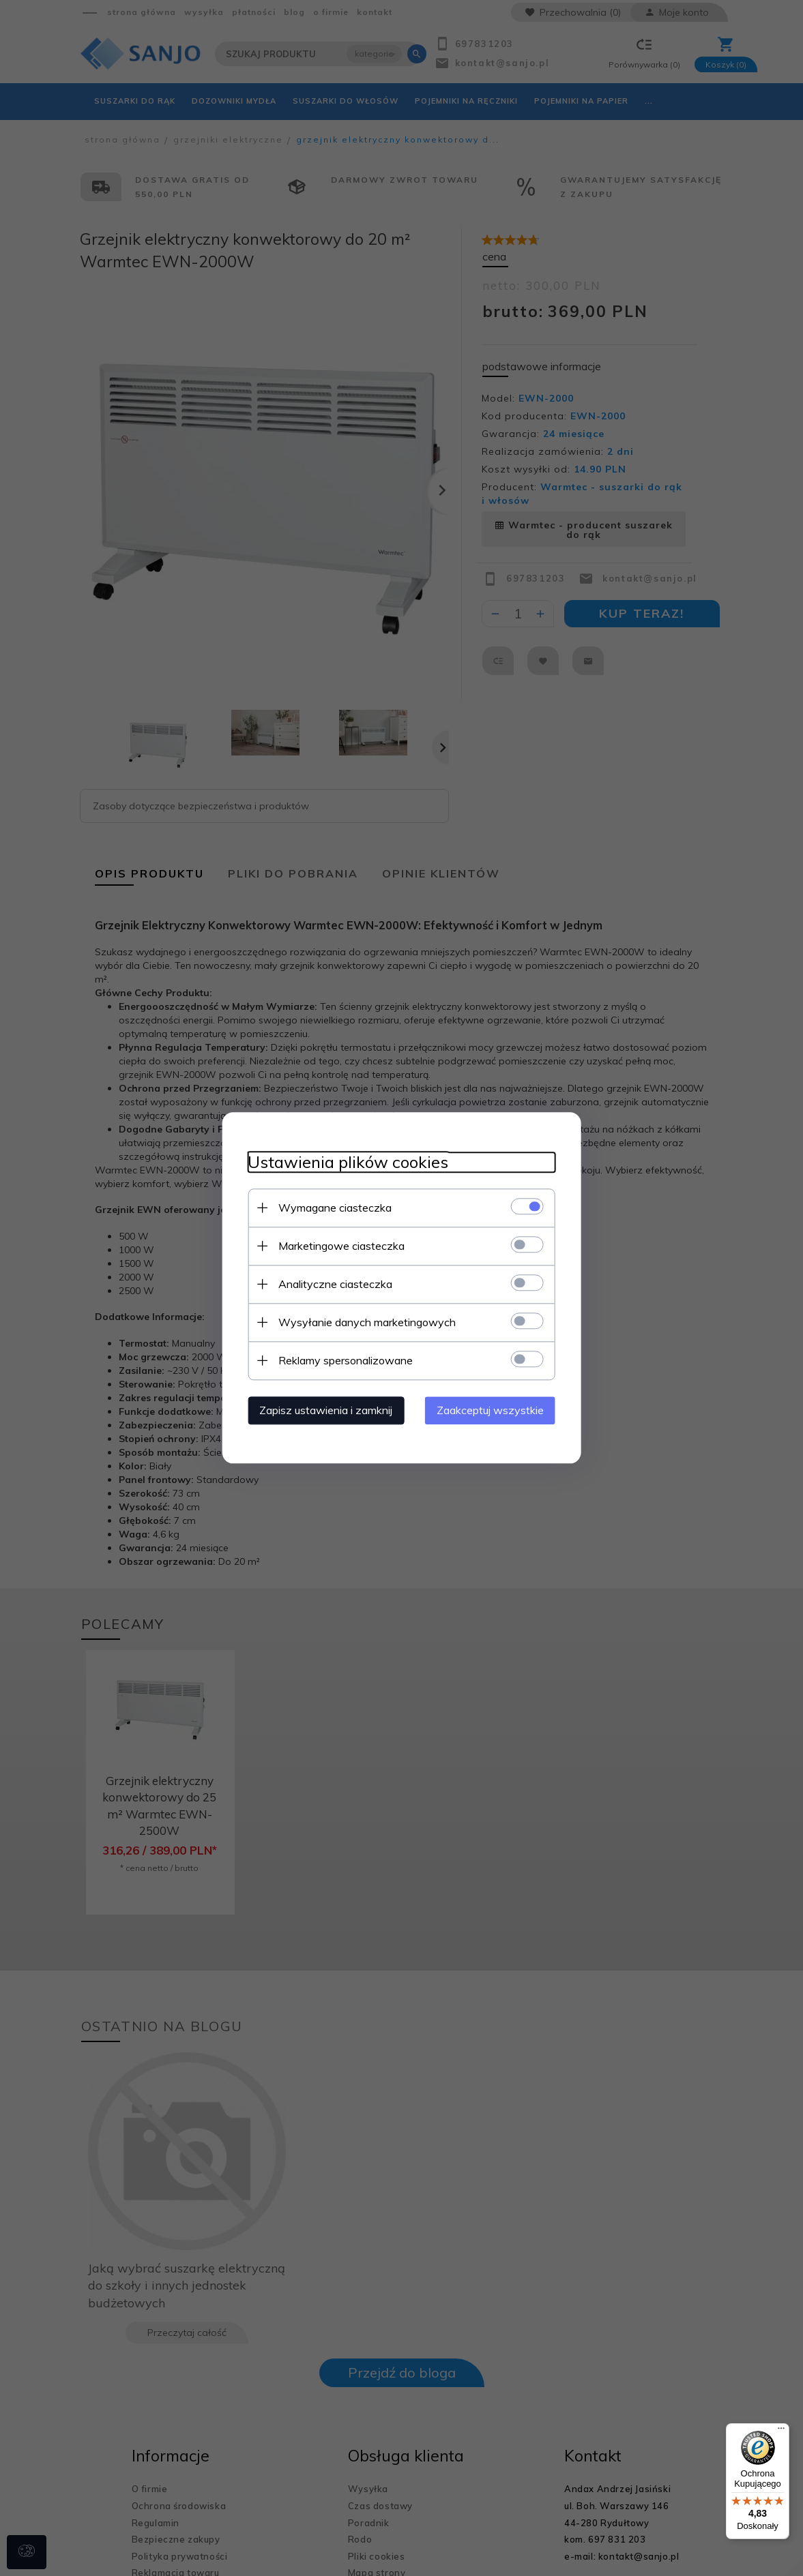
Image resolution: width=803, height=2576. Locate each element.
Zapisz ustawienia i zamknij (323, 1410)
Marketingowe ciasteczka (339, 1246)
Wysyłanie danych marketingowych (364, 1322)
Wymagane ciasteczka (332, 1207)
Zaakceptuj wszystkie (493, 1410)
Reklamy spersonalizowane (343, 1360)
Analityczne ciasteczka (333, 1284)
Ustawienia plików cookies (345, 1162)
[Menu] (781, 2431)
